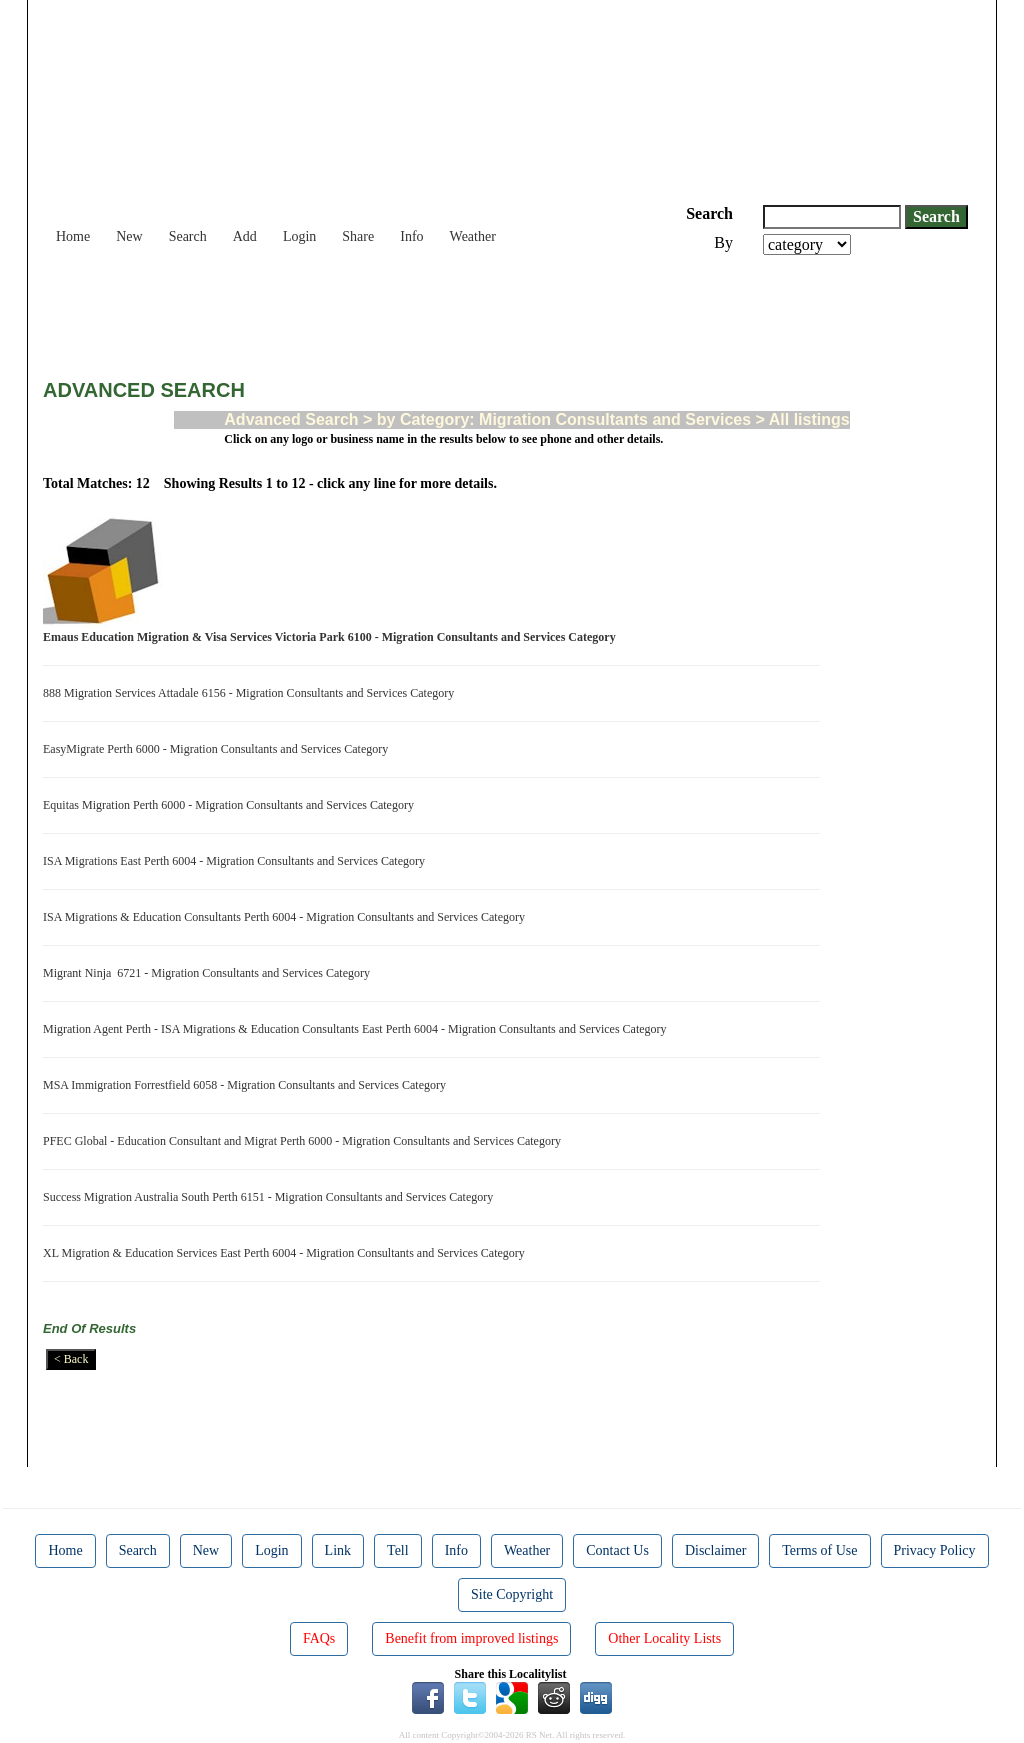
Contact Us (617, 1550)
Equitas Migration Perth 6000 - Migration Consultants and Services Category (231, 805)
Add (245, 236)
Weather (473, 236)
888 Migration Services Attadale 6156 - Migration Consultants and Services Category (251, 693)
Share (358, 236)
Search (188, 236)
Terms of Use (819, 1550)
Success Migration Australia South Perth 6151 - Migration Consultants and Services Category (271, 1197)
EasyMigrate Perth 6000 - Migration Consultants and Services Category (218, 749)
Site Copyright (512, 1594)
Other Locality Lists (664, 1638)
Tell (398, 1550)
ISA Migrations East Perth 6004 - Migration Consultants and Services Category (237, 861)
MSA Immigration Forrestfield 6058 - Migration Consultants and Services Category (247, 1085)
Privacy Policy (935, 1550)
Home (73, 236)
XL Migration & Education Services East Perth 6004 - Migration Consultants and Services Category (287, 1253)
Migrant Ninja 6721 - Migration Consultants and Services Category (209, 973)
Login (299, 236)
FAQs (319, 1638)
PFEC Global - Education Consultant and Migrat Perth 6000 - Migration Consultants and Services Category (305, 1141)
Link (338, 1550)
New (129, 236)
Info (411, 236)
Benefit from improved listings (471, 1638)
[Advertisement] (407, 310)
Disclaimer (715, 1550)
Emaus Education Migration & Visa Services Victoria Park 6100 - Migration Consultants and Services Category (332, 637)
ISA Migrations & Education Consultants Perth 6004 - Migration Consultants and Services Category (287, 917)
